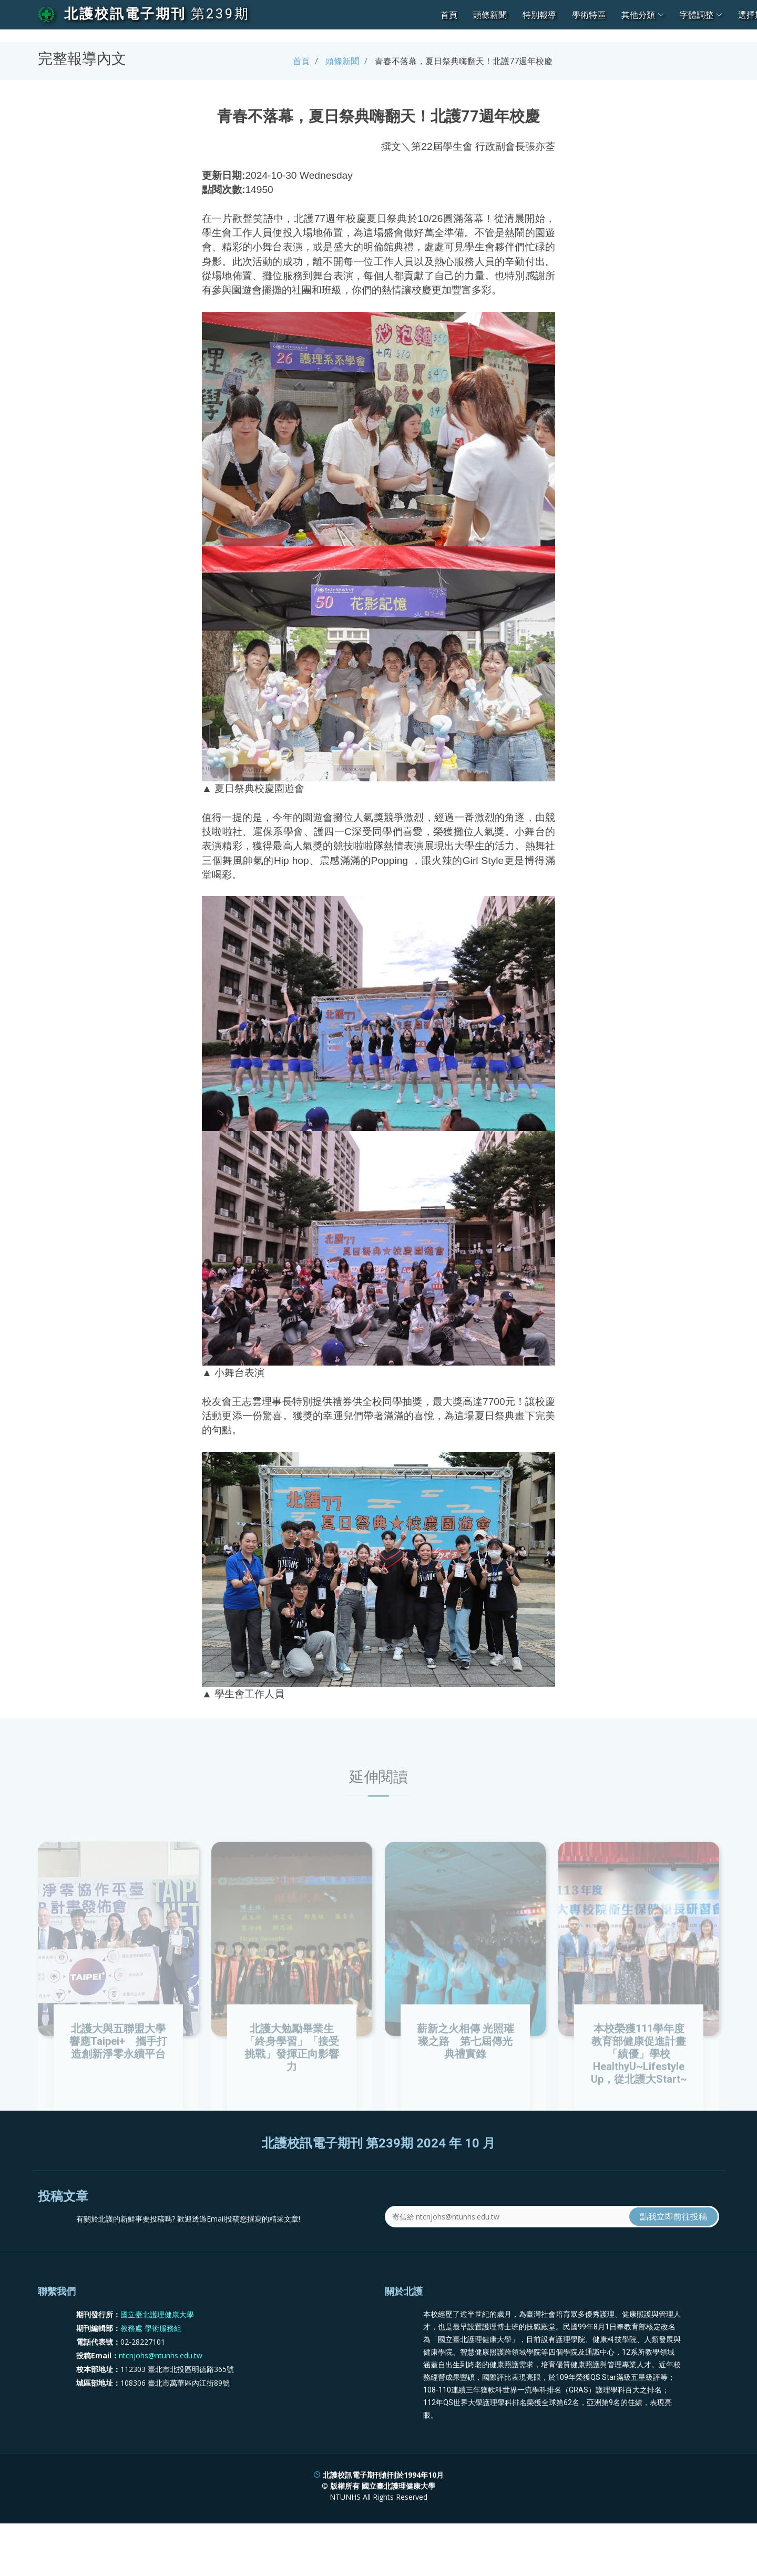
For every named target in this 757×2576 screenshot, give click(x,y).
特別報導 (539, 15)
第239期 (220, 14)
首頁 (449, 15)
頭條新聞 (490, 15)
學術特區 (589, 15)
